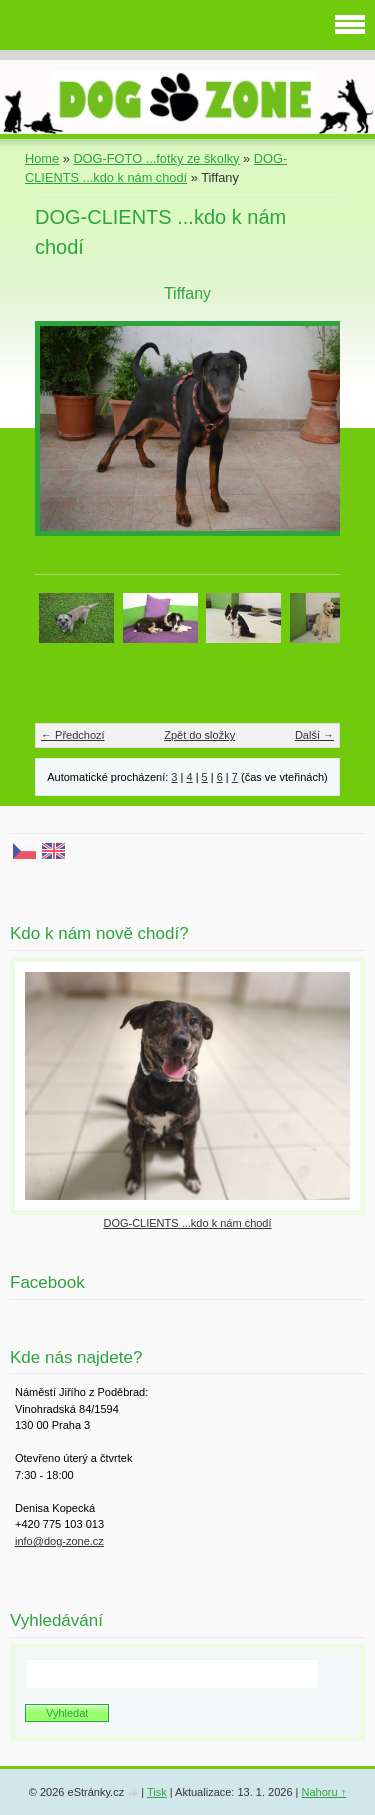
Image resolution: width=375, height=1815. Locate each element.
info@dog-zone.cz (59, 1541)
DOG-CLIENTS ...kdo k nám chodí (187, 1223)
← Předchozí (73, 735)
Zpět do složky (199, 735)
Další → (314, 735)
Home (42, 158)
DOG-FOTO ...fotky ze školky (156, 158)
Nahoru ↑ (324, 1792)
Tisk (157, 1792)
